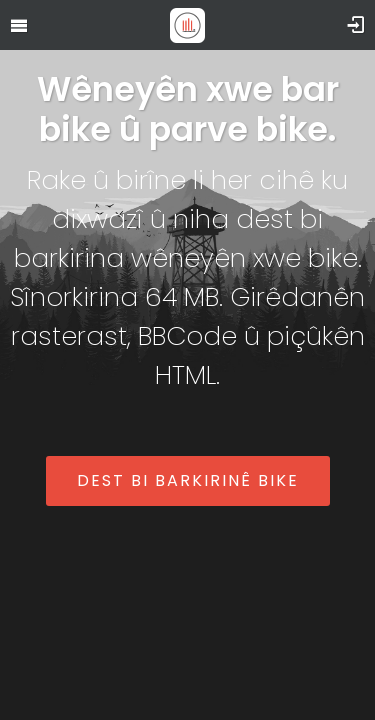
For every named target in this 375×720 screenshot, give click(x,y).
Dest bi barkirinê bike (188, 480)
